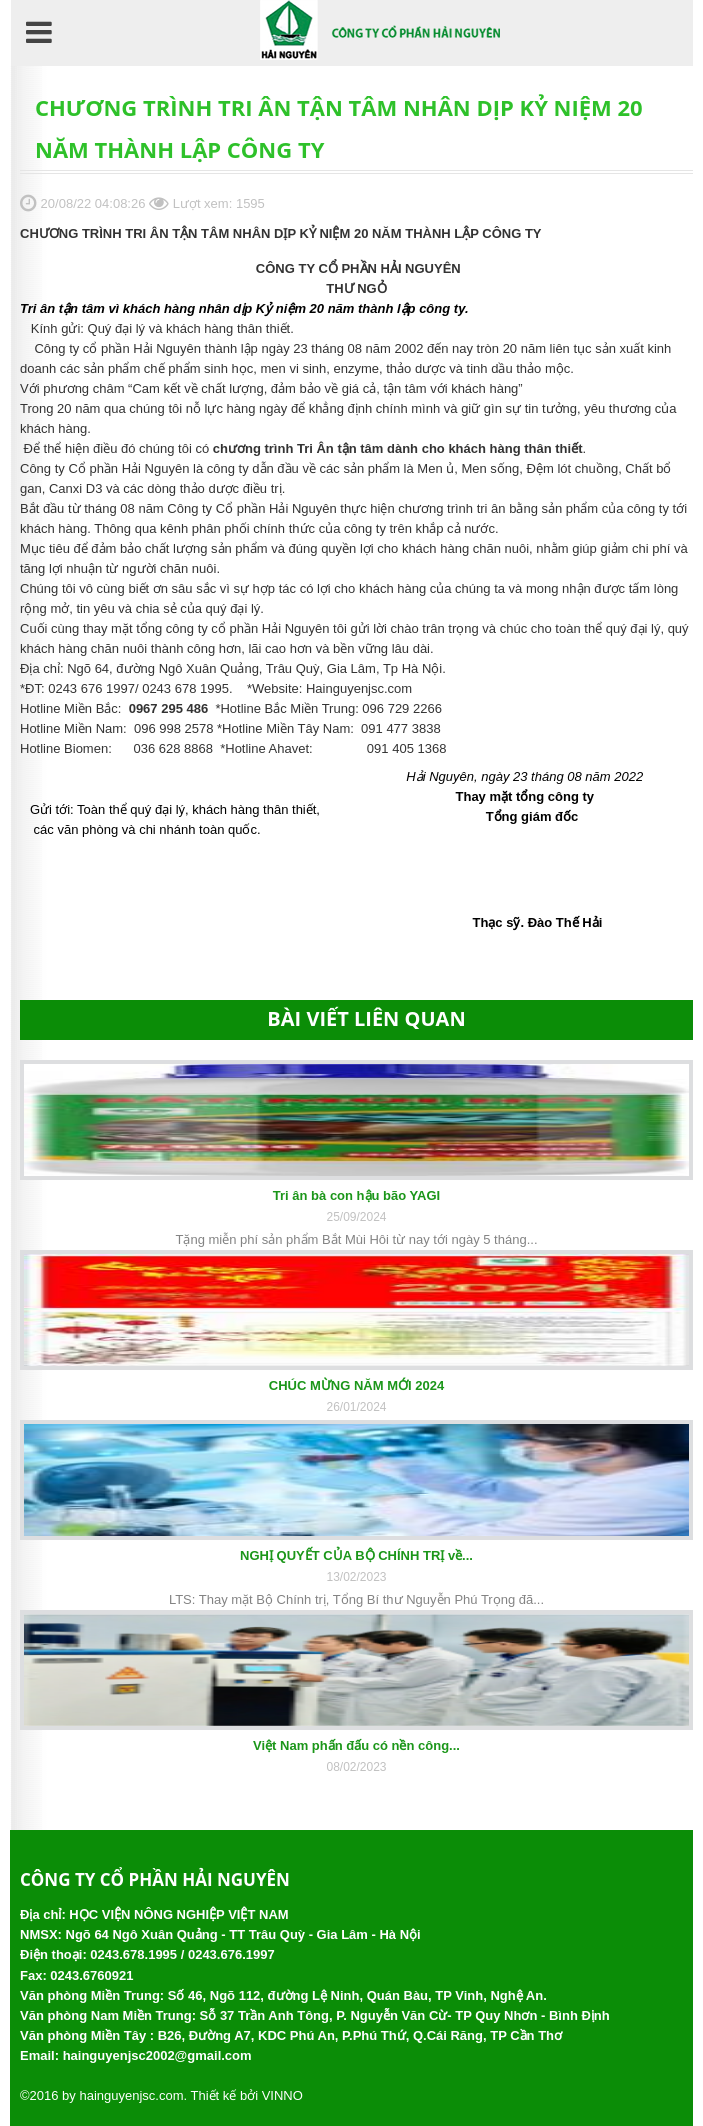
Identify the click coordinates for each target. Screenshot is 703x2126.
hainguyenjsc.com (131, 2095)
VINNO (282, 2095)
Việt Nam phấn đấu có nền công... (356, 1745)
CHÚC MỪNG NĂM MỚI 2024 (356, 1385)
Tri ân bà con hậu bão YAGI (356, 1195)
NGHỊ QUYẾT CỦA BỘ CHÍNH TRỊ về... (356, 1555)
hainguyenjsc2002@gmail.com (157, 2055)
